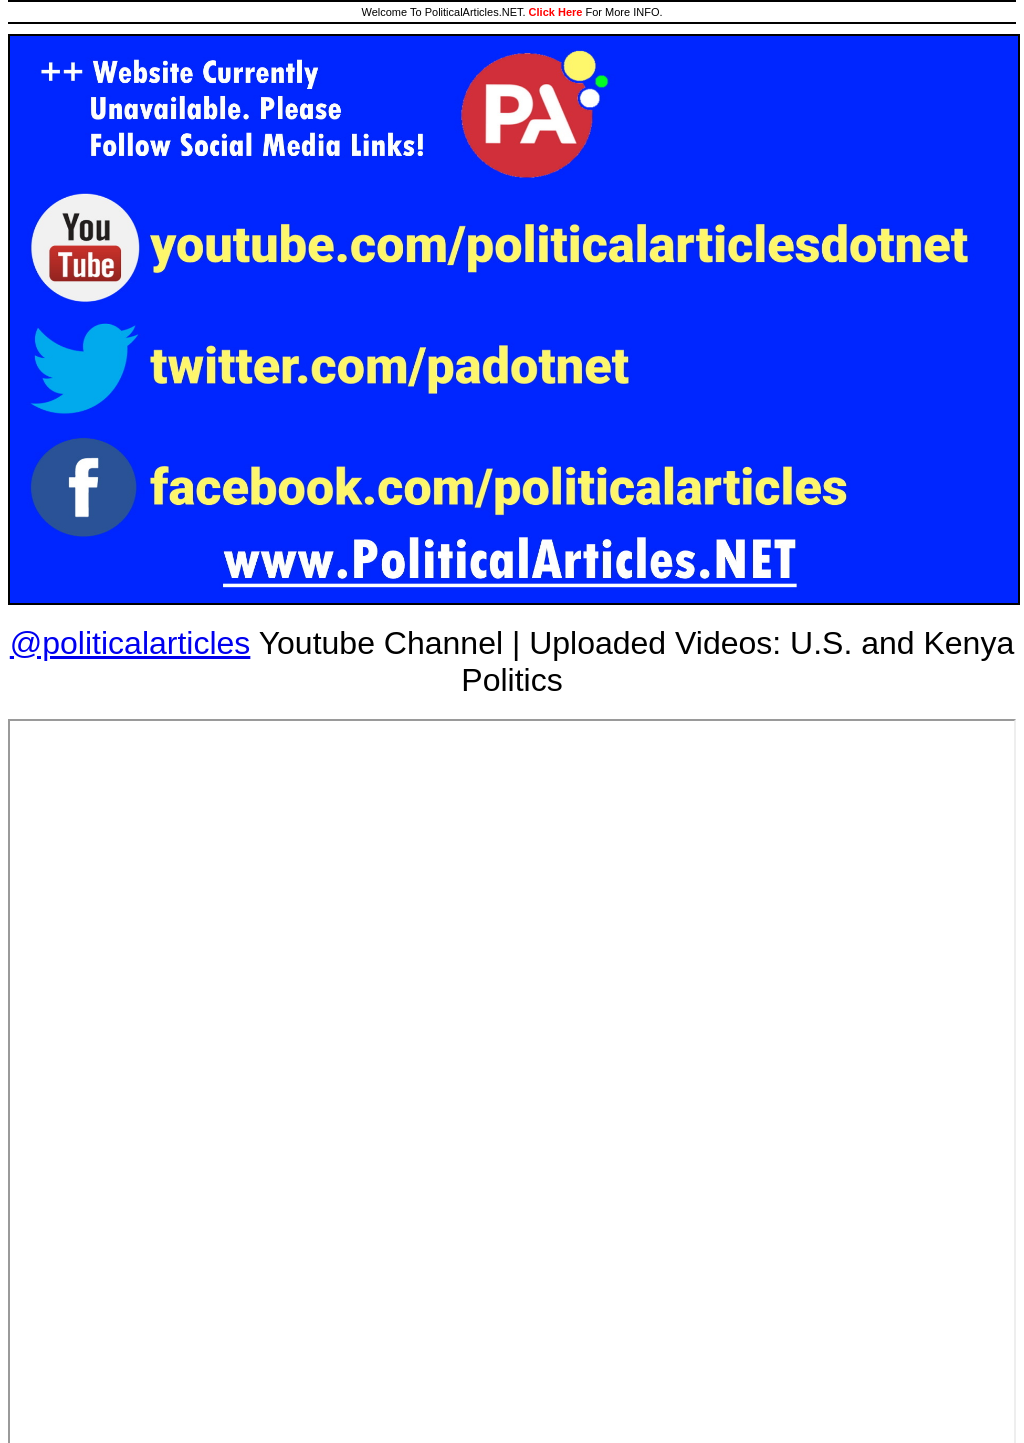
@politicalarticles (130, 643)
